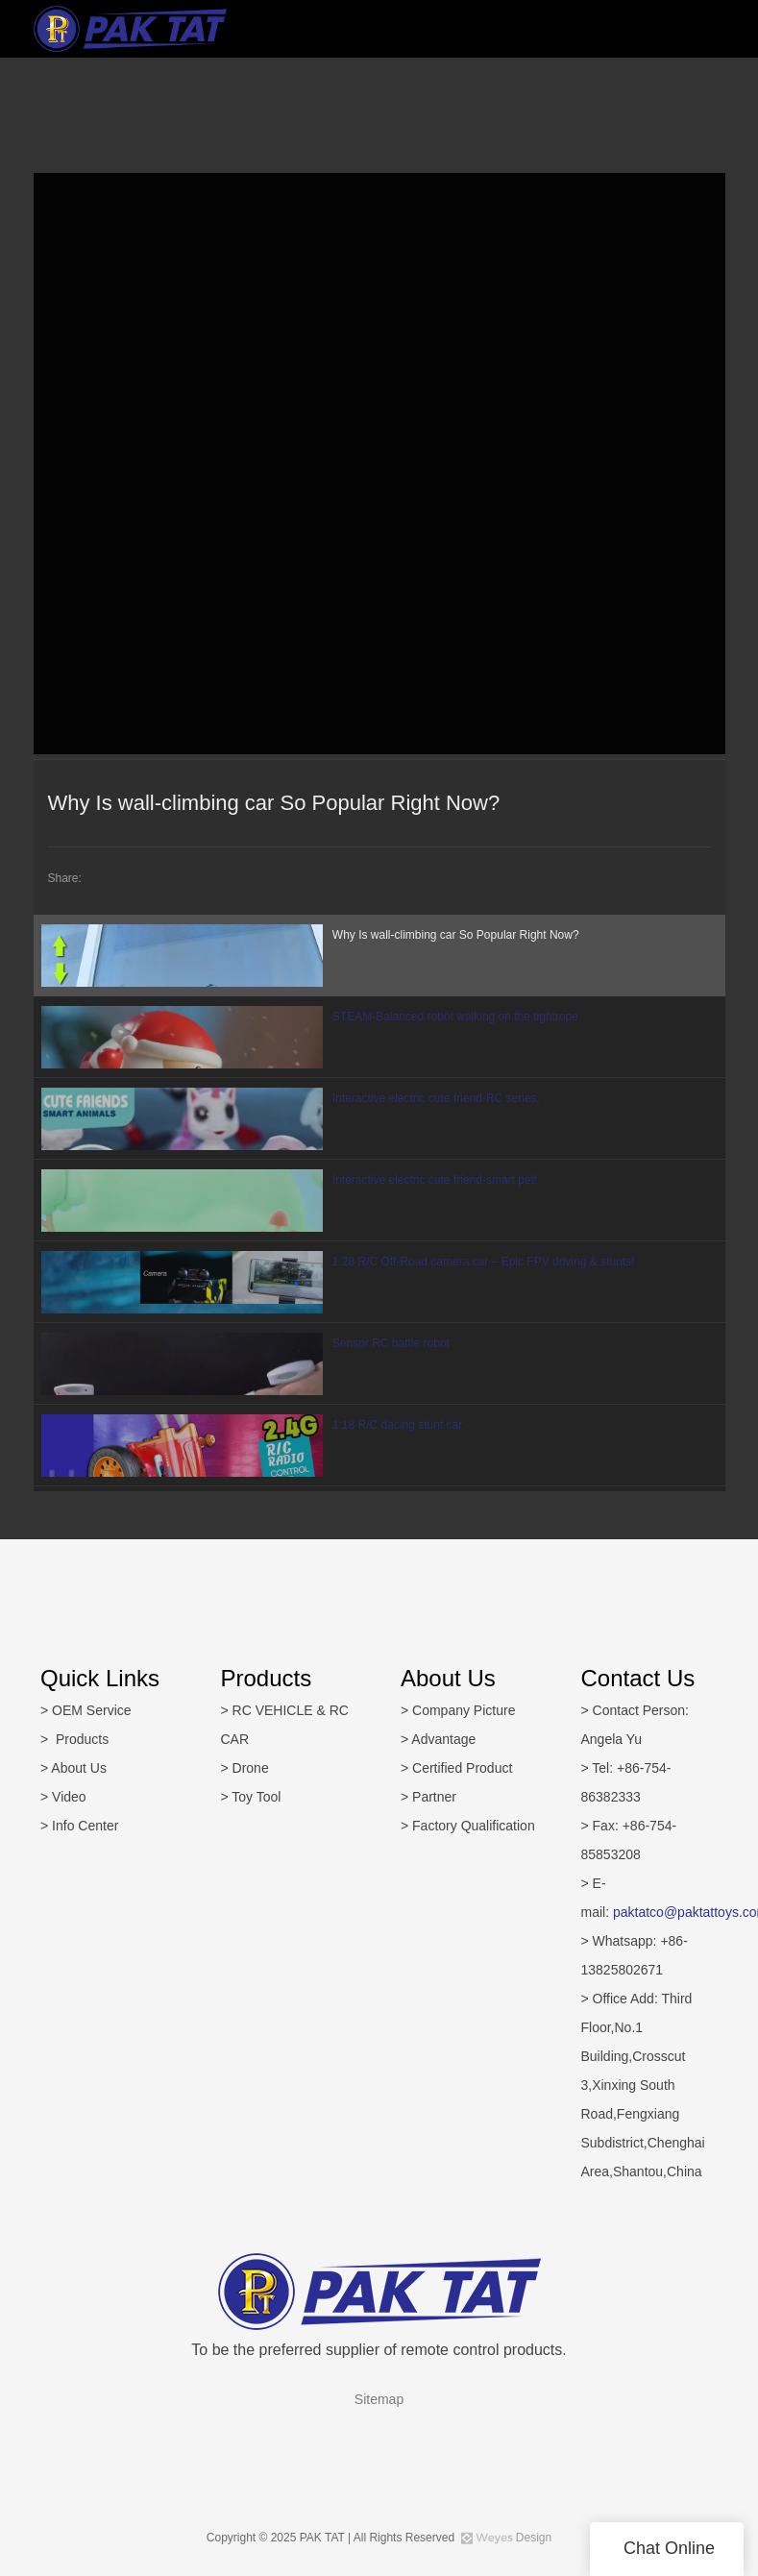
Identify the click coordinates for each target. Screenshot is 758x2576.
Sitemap (379, 2399)
